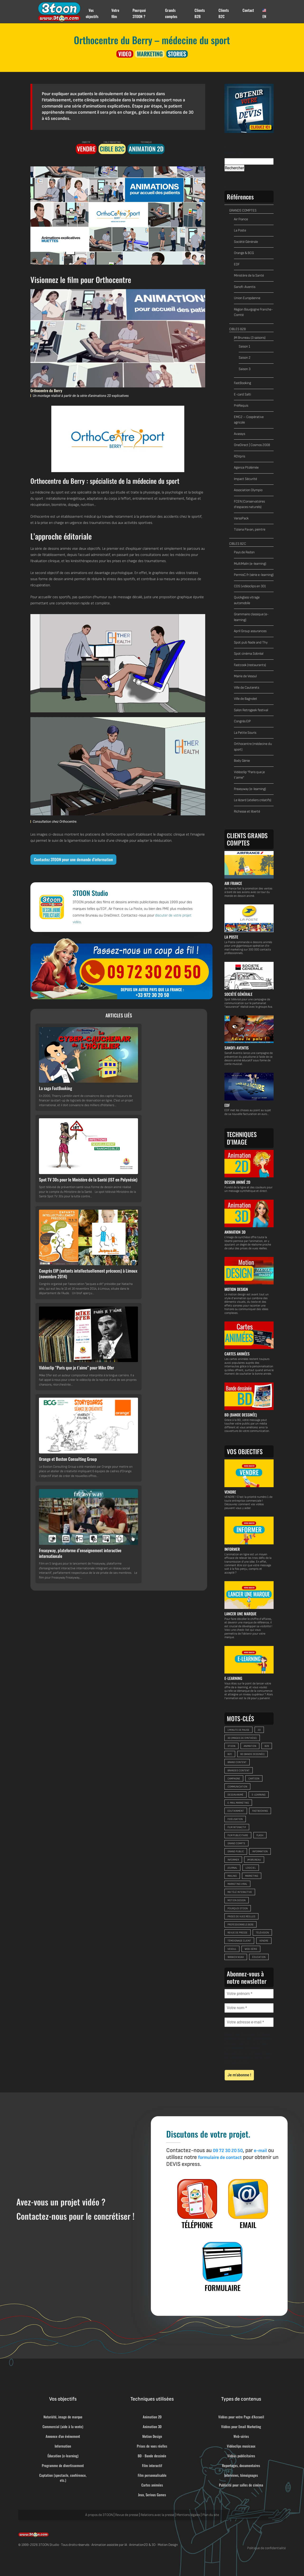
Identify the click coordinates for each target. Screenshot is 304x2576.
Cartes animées (152, 2484)
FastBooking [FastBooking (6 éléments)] (260, 1810)
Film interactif (152, 2465)
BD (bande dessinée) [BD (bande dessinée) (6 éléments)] (252, 1754)
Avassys (239, 434)
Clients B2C (223, 13)
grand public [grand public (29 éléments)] (236, 1851)
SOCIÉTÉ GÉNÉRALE (238, 994)
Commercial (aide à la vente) (63, 2426)
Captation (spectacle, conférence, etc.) (62, 2477)
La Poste (240, 230)
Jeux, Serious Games (152, 2494)
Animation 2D (152, 2416)
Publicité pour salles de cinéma (241, 2484)
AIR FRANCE (233, 883)
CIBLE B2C (112, 148)
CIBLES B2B (237, 329)
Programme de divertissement (63, 2465)
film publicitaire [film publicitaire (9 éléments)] (238, 1835)
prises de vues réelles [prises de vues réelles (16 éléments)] (241, 1916)
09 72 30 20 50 (231, 2150)
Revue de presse (126, 2514)
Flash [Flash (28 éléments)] (259, 1835)
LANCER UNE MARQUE (240, 1614)
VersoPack (241, 518)
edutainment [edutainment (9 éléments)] (236, 1810)
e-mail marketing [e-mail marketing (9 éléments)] (238, 1802)
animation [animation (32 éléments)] (250, 1746)
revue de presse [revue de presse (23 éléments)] (237, 1932)
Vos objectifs (92, 13)
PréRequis (241, 405)
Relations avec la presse (157, 2514)
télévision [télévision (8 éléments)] (262, 1932)
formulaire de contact (230, 2156)
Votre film (115, 13)
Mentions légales (188, 2514)
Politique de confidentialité (266, 2547)
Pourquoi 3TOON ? (139, 13)
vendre (86, 148)
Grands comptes (171, 13)
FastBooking (242, 383)
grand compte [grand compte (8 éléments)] (236, 1843)
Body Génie (242, 760)
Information (63, 2445)
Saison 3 (245, 369)
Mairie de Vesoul (245, 676)
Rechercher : (234, 153)
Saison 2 (245, 357)
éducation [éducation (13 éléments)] (259, 1957)
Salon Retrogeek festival (251, 710)
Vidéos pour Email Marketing (241, 2426)
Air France (241, 219)
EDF (237, 264)
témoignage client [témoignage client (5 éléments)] (239, 1940)
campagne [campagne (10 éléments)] (234, 1778)
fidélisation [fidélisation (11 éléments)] (235, 1819)
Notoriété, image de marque (62, 2416)
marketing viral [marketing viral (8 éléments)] (237, 1883)
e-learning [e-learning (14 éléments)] (259, 1794)
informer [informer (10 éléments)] (233, 1859)
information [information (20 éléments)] (260, 1851)
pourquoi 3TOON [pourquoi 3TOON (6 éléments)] (238, 1908)
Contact (248, 10)
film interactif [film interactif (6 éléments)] (237, 1827)
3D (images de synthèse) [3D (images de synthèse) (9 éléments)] (242, 1737)
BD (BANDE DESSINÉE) (240, 1415)
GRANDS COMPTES (242, 210)
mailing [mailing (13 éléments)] (232, 1875)
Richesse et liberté (247, 811)
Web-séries (241, 2435)
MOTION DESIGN (236, 1289)
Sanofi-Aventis (244, 287)
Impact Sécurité (245, 479)
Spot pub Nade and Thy (251, 642)
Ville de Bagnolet (245, 698)
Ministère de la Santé (249, 275)
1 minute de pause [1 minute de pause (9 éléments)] (238, 1729)
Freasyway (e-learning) (250, 789)
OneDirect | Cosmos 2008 (252, 445)
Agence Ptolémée (246, 467)
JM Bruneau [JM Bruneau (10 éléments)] (254, 1859)
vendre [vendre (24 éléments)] (263, 1940)
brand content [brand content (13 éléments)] (237, 1762)
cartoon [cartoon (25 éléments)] (253, 1778)
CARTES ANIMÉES (237, 1354)
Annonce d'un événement (63, 2435)
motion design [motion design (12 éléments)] (237, 1900)
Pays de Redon (244, 552)
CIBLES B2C (237, 543)
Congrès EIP (242, 721)
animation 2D (146, 148)
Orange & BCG (244, 253)
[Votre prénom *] (249, 1993)
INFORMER (232, 1549)
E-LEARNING (233, 1678)
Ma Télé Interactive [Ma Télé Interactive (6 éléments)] (240, 1892)
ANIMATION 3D (235, 1232)
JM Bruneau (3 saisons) (250, 337)
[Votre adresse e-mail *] (249, 2022)
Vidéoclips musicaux (241, 2445)
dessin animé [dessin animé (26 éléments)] (235, 1794)
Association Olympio (248, 490)
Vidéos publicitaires (241, 2455)
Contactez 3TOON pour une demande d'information (73, 859)
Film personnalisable (152, 2474)
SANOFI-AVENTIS (236, 1048)
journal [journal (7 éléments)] (232, 1867)
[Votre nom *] (249, 2008)
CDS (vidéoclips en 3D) (250, 586)
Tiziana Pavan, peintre (249, 529)
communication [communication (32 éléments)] (237, 1786)
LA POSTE (231, 937)
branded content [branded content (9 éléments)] (239, 1770)
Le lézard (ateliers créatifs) (252, 800)
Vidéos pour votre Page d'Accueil (241, 2416)
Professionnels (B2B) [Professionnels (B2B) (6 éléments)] (240, 1924)
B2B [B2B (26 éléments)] (267, 1746)
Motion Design (152, 2435)
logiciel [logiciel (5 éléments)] (251, 1867)
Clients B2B (200, 13)
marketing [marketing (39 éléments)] (251, 1875)
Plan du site (210, 2514)
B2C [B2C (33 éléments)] (230, 1754)
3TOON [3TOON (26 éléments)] (231, 1746)
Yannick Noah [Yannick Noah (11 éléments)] (236, 1957)
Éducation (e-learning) (63, 2455)
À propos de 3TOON (99, 2514)
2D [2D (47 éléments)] (259, 1729)
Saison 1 (244, 346)
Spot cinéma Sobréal (248, 653)
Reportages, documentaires (241, 2465)
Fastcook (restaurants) (250, 665)
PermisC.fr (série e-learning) (254, 575)
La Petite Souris (245, 732)
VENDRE (230, 1492)
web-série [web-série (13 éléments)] (251, 1949)
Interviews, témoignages (241, 2474)
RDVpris (239, 456)
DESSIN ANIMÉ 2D (237, 1182)
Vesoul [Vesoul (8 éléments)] (232, 1949)
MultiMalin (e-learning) (250, 563)
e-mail (268, 2150)
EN (264, 14)
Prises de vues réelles (152, 2445)
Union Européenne (247, 298)
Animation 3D (152, 2426)
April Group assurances (250, 631)
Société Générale (246, 242)
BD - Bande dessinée (152, 2455)
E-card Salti (242, 394)
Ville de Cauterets (246, 687)
